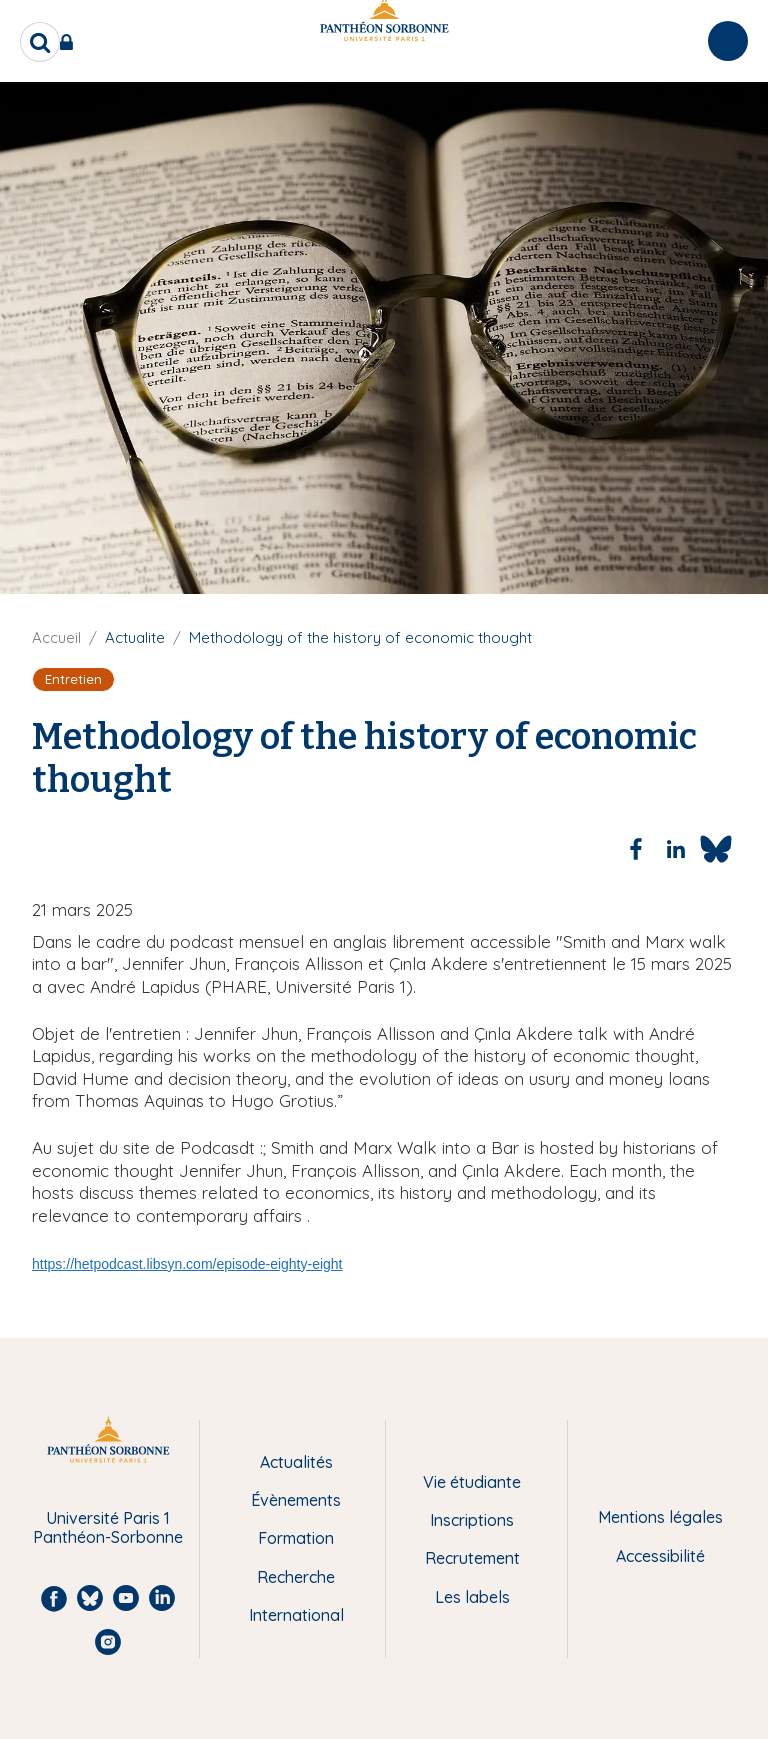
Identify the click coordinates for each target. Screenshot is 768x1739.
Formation (296, 1538)
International (296, 1615)
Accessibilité (660, 1556)
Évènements (296, 1500)
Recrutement (472, 1558)
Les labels (472, 1597)
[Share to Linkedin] (676, 849)
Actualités (296, 1462)
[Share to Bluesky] (716, 849)
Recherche (296, 1577)
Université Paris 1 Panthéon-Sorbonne (108, 1527)
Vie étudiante (472, 1482)
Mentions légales (660, 1517)
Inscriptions (472, 1520)
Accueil (56, 637)
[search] (40, 42)
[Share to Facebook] (636, 849)
